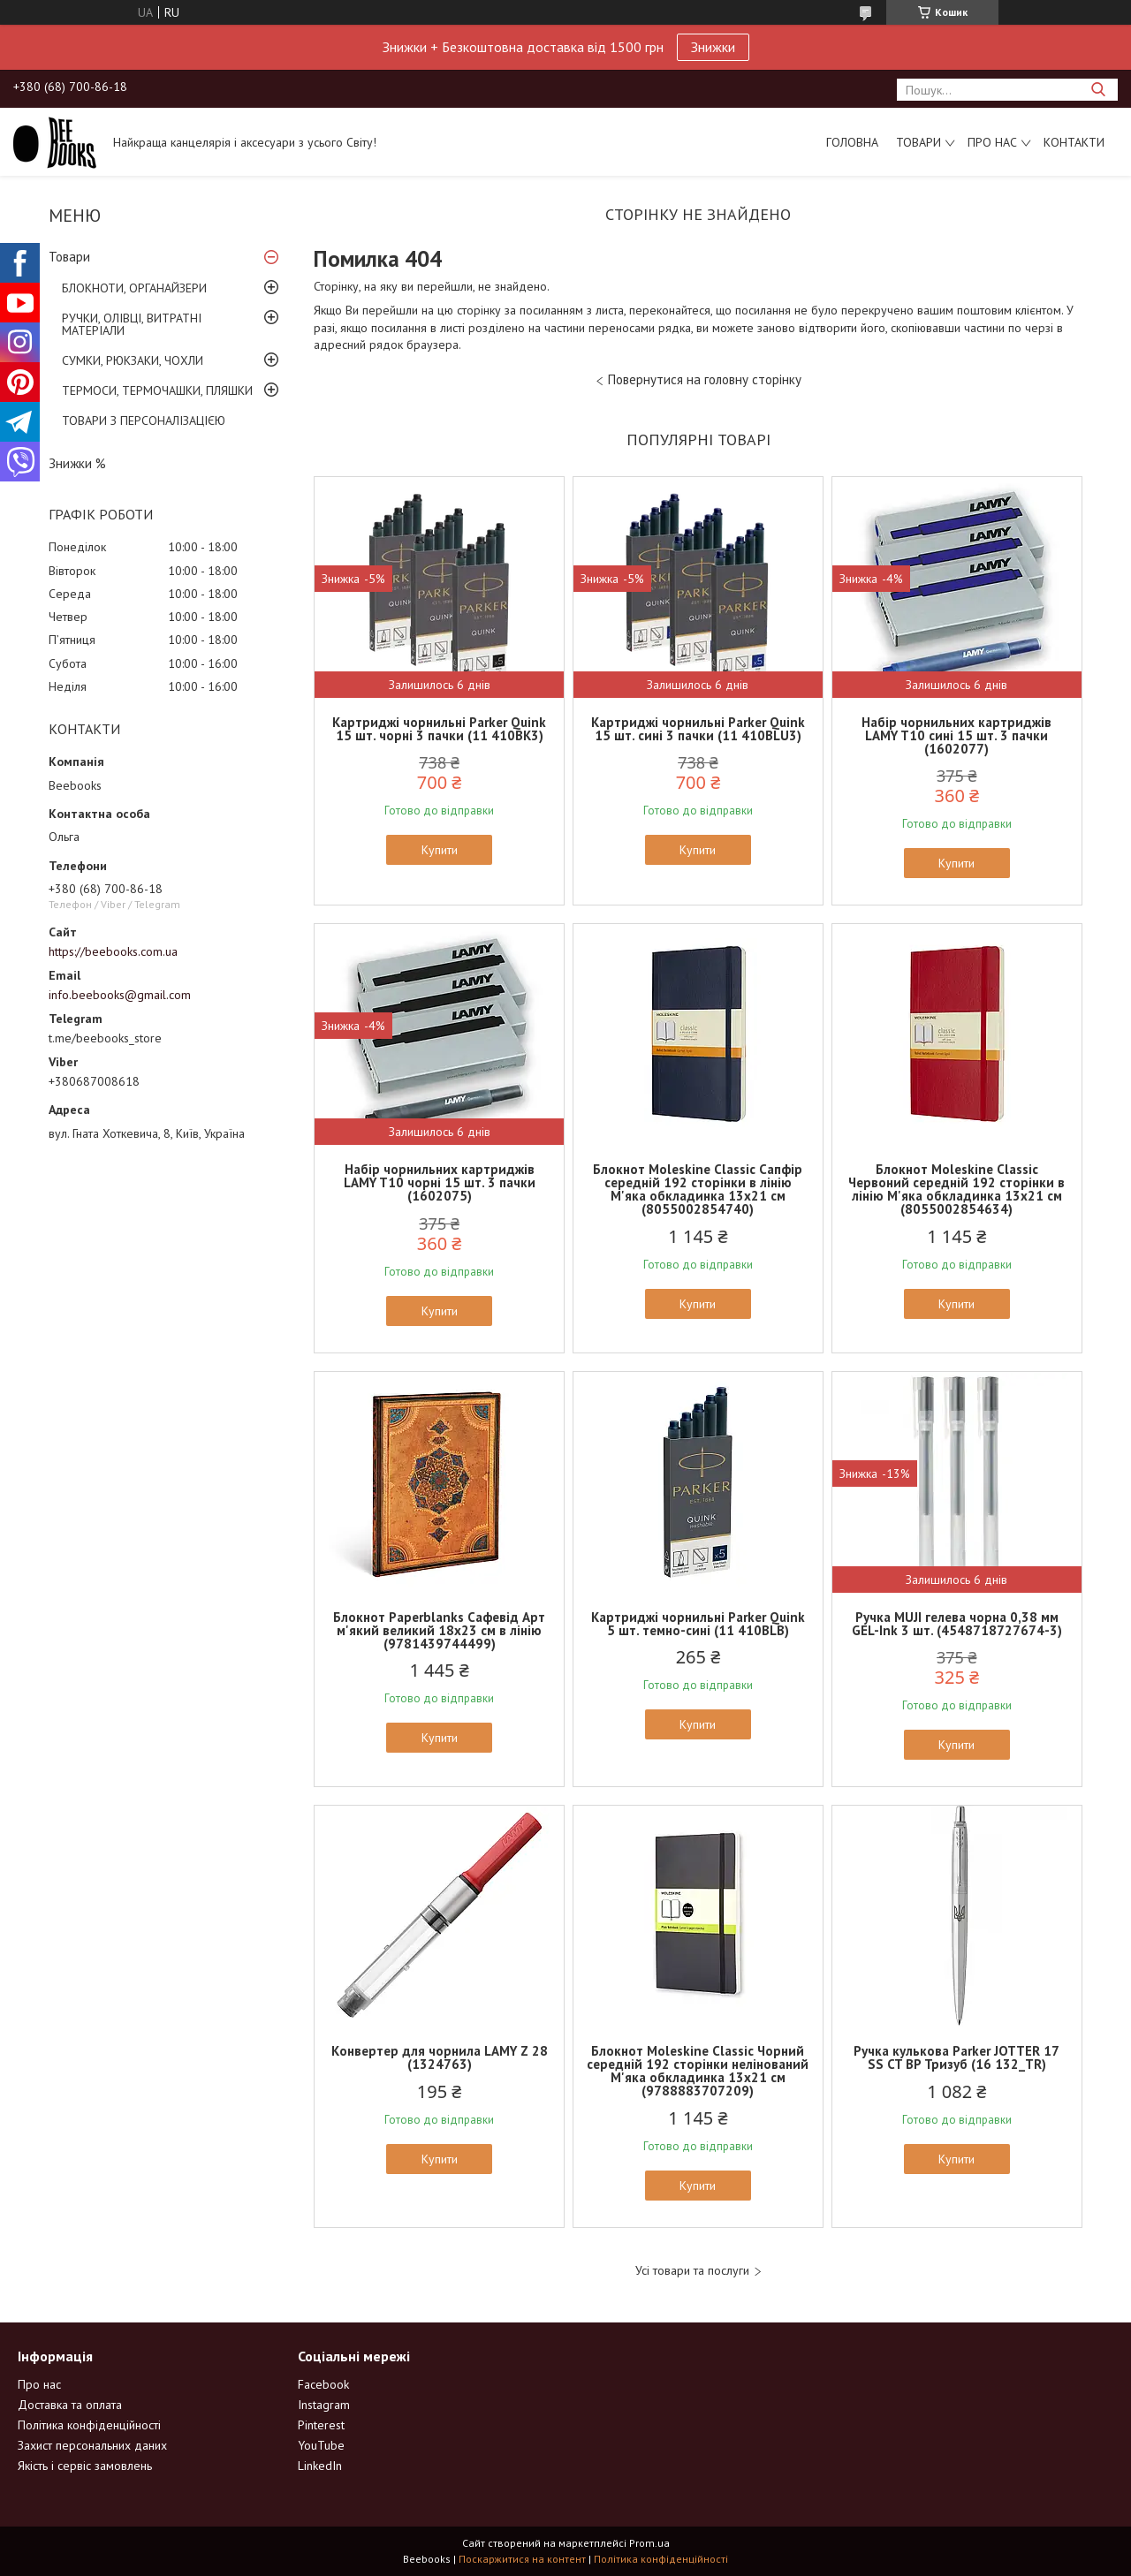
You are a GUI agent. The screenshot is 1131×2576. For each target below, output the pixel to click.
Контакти (1074, 142)
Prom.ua (649, 2542)
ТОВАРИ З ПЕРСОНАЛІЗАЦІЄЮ (143, 420)
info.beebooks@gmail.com (120, 995)
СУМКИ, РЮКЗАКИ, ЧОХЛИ (132, 360)
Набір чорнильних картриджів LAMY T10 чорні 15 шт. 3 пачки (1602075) (439, 1182)
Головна (852, 142)
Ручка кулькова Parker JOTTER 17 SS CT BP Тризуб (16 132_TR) (956, 2057)
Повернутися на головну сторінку (704, 379)
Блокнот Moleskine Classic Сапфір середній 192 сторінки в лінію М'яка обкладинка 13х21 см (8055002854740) (697, 1189)
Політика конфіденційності (89, 2425)
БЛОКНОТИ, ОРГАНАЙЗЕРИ (134, 288)
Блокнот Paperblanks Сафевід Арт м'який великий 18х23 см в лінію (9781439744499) (439, 1630)
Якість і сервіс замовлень (85, 2466)
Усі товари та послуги (692, 2270)
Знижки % (77, 463)
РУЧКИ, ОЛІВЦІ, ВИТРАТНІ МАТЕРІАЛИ (131, 324)
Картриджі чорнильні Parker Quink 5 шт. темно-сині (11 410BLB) (698, 1623)
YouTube (321, 2445)
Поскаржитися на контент (522, 2558)
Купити (439, 850)
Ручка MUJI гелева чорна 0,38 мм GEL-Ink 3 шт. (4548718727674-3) (957, 1623)
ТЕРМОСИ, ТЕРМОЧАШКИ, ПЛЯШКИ (157, 390)
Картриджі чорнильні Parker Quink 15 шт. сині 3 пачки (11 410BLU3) (698, 729)
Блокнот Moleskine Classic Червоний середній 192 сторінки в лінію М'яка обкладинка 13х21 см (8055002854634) (956, 1189)
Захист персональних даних (92, 2445)
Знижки (713, 47)
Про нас (992, 142)
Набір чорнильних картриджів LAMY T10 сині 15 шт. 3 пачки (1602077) (956, 735)
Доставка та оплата (70, 2405)
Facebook (323, 2384)
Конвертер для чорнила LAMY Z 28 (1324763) (439, 2057)
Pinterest (321, 2425)
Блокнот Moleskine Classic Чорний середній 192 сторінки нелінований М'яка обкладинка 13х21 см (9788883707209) (697, 2070)
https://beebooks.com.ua (113, 951)
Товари (918, 142)
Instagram (324, 2405)
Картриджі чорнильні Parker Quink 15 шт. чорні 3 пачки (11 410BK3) (439, 729)
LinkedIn (320, 2466)
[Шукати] (1098, 90)
